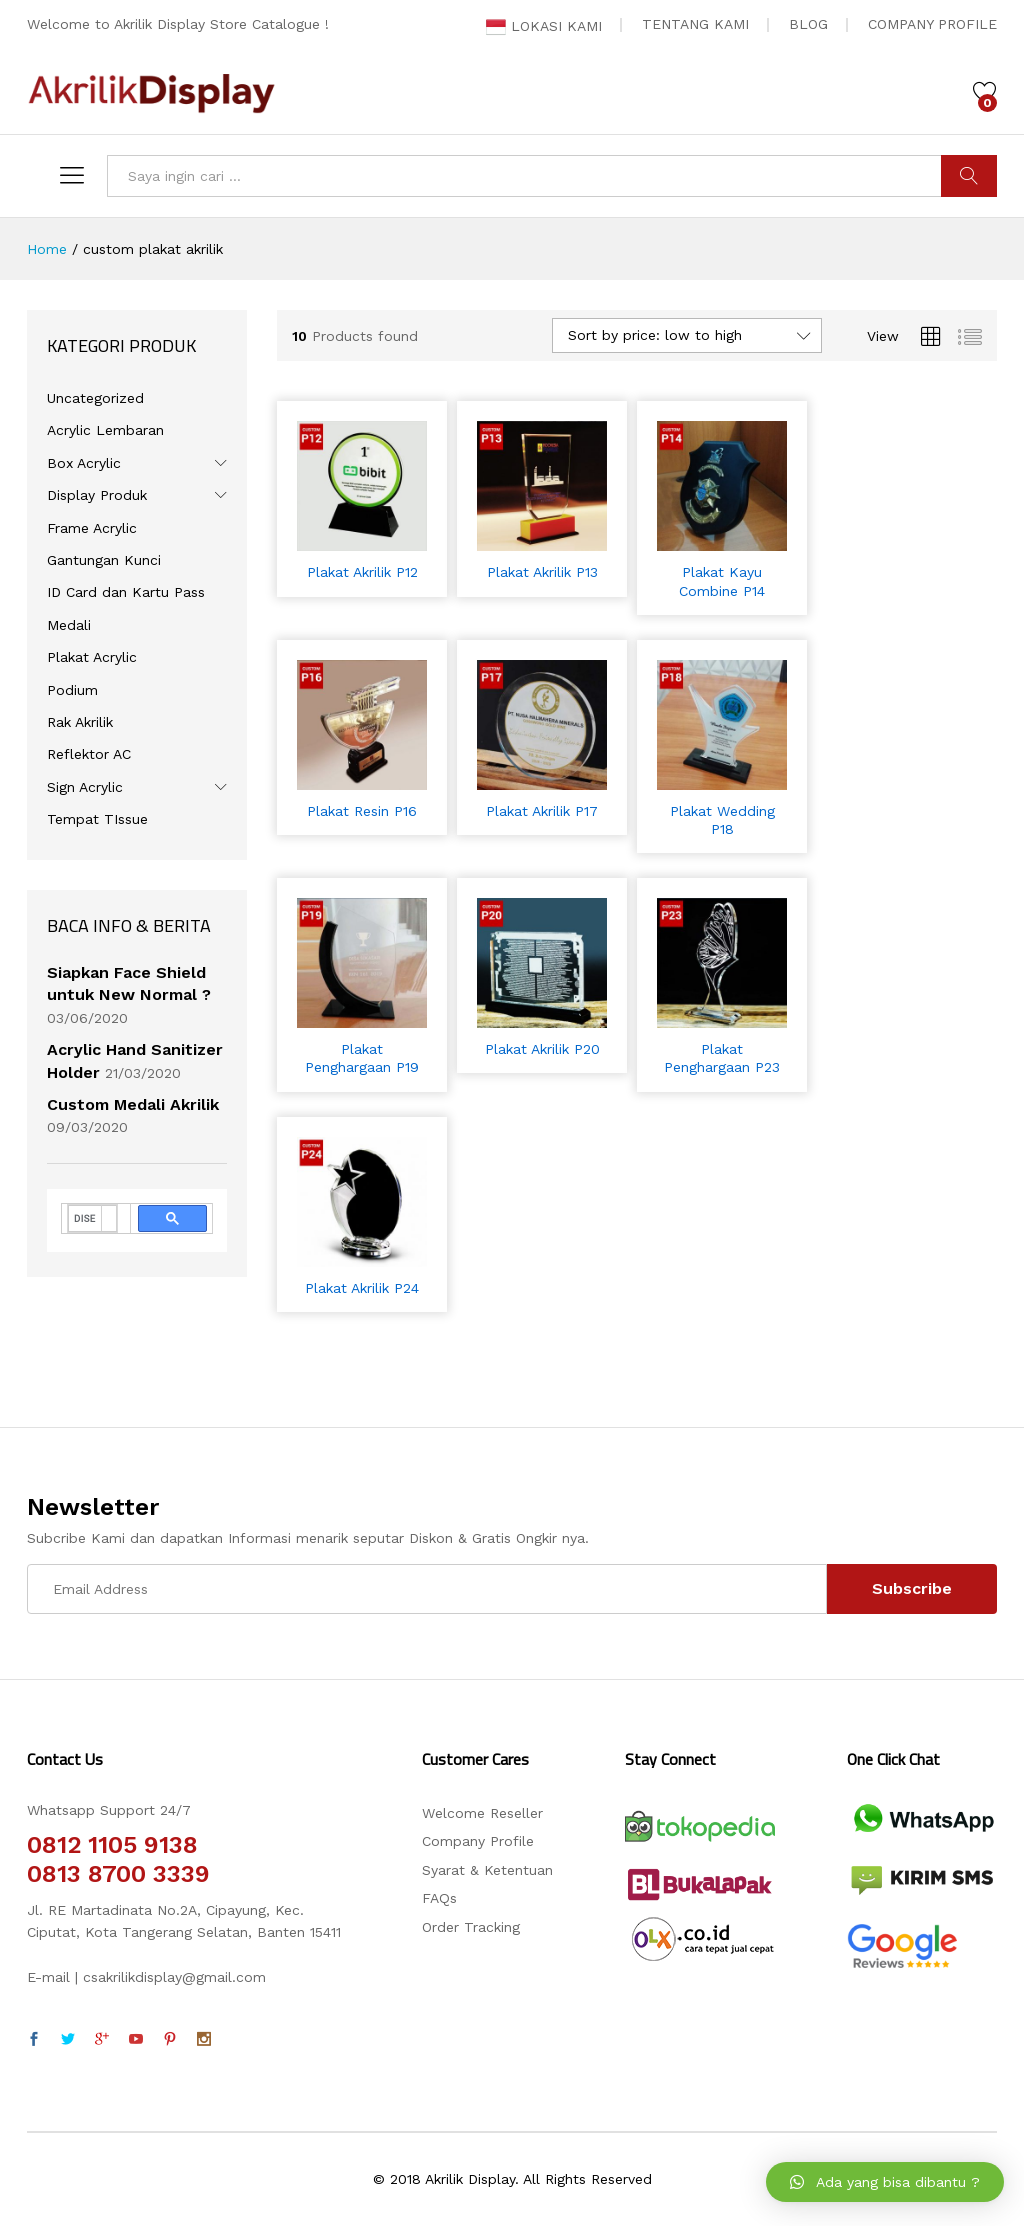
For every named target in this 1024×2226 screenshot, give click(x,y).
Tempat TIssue (97, 819)
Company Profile (478, 1841)
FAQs (439, 1898)
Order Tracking (471, 1927)
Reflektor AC (89, 754)
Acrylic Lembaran (105, 430)
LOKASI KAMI (544, 26)
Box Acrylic (84, 463)
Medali (69, 625)
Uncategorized (95, 398)
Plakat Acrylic (92, 657)
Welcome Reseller (482, 1813)
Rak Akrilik (80, 722)
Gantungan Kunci (104, 560)
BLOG (808, 24)
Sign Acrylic (85, 787)
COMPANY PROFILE (932, 24)
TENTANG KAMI (695, 24)
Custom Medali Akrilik (133, 1104)
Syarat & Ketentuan (487, 1870)
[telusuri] (85, 1219)
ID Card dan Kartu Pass (126, 592)
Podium (72, 690)
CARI (969, 176)
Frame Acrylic (92, 528)
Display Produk (97, 495)
